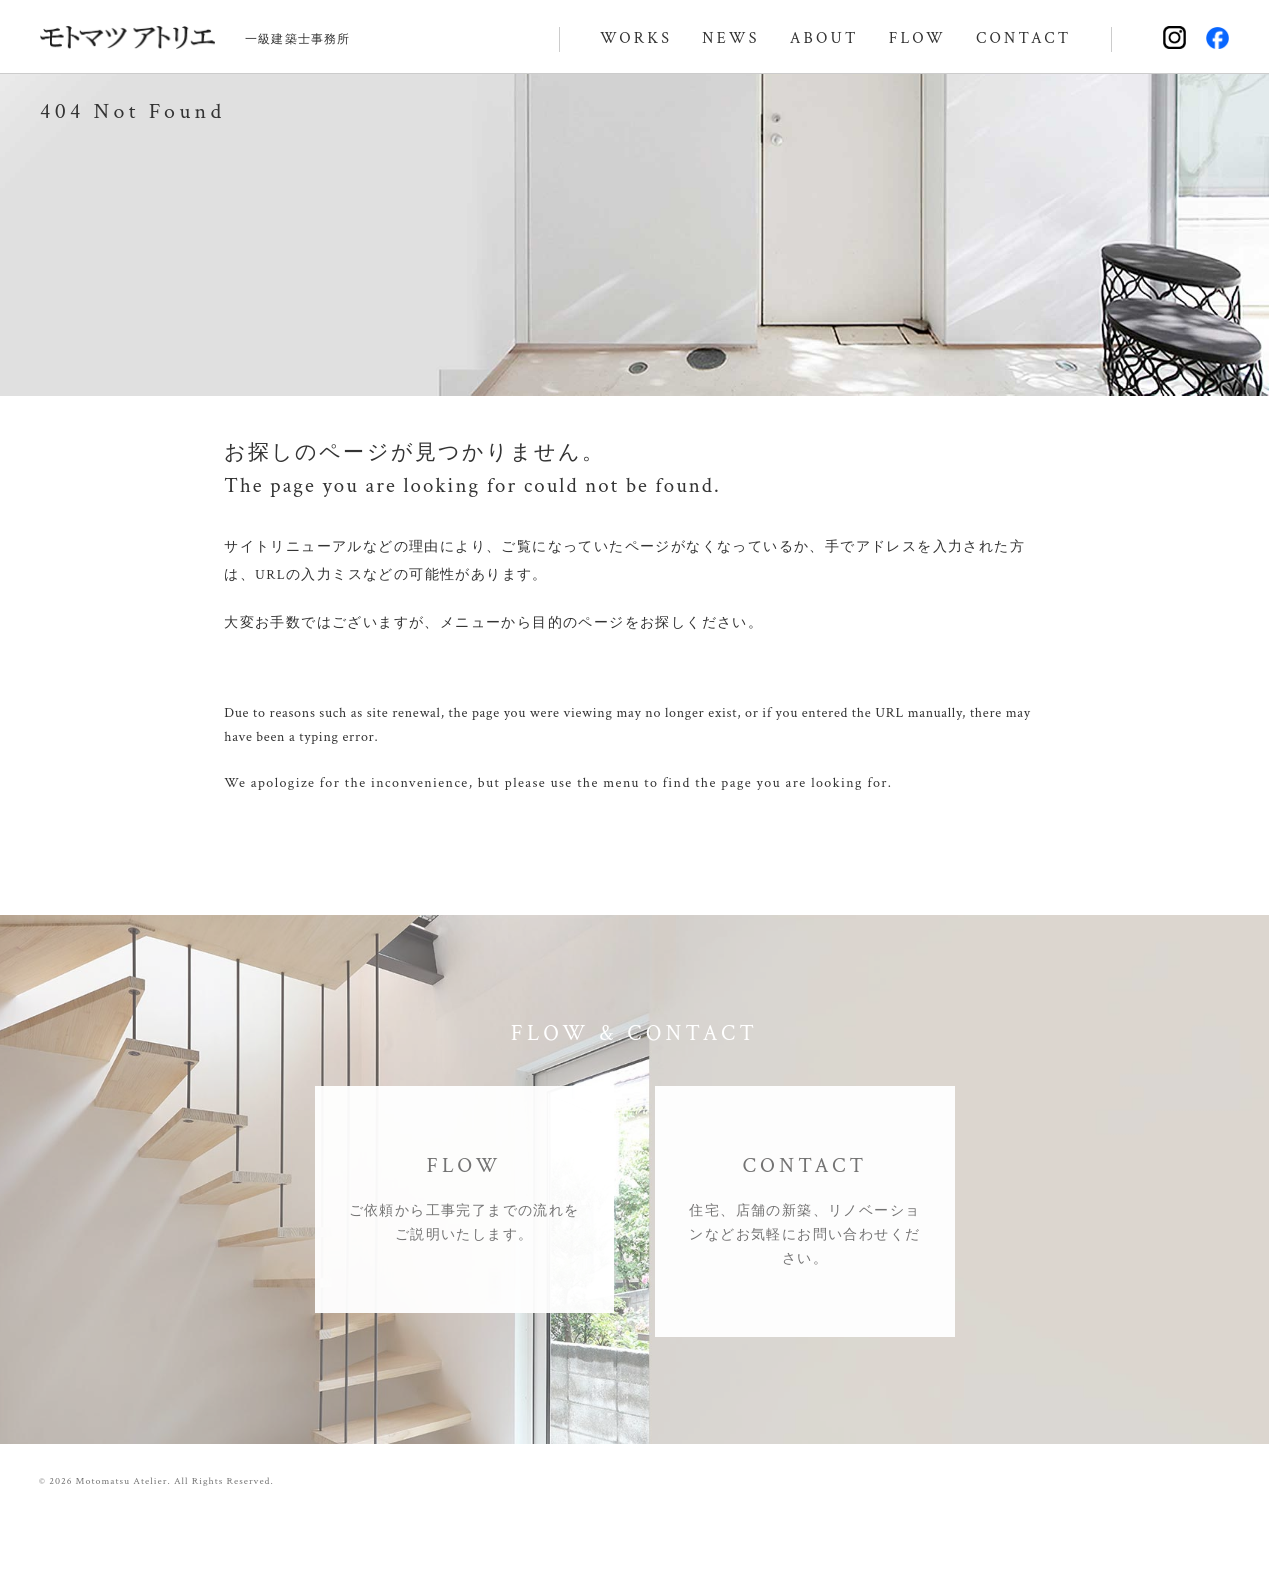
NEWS (730, 38)
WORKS (636, 38)
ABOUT (824, 38)
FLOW (917, 38)
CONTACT (1023, 38)
